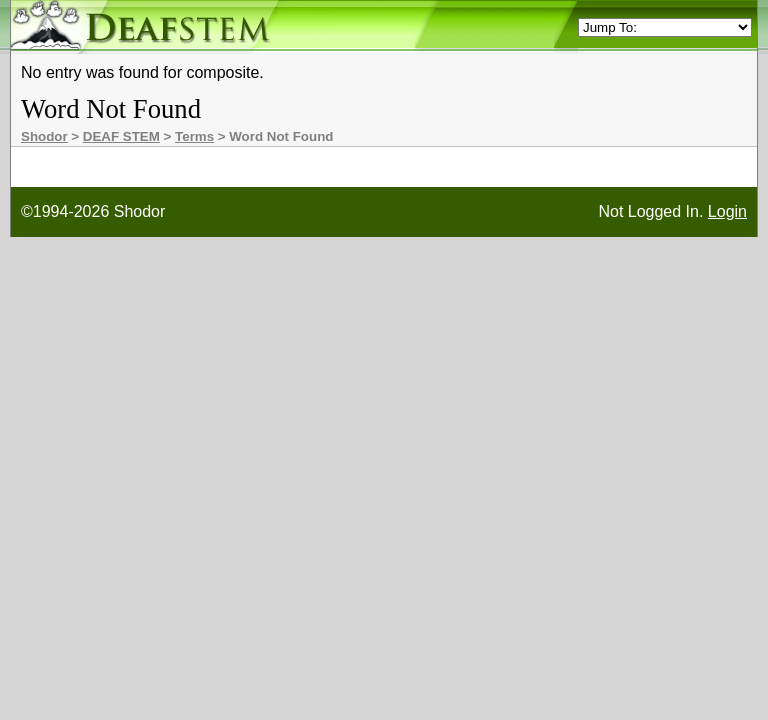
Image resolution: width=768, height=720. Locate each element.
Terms (194, 136)
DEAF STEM (121, 136)
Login (727, 211)
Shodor (44, 136)
